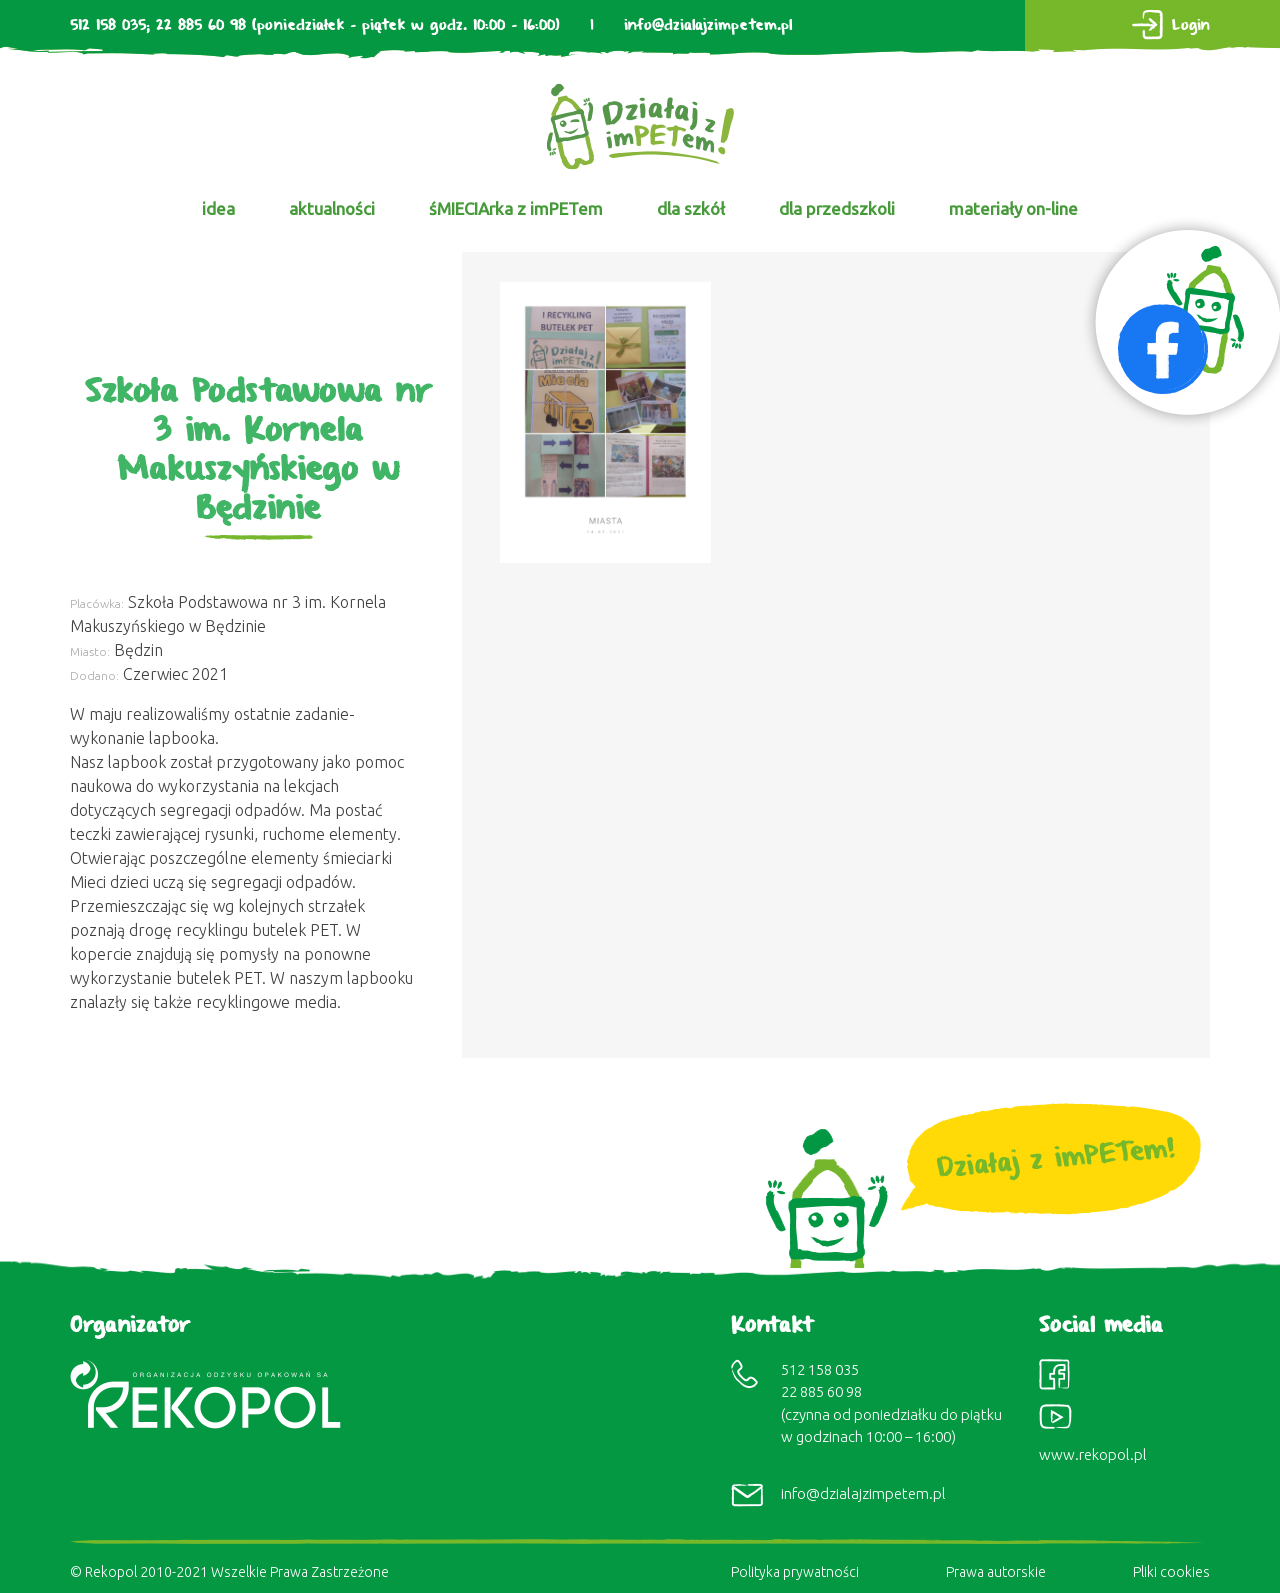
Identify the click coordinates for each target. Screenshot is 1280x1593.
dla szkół (691, 208)
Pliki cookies (1171, 1572)
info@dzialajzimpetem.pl (708, 25)
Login (1191, 25)
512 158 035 (108, 25)
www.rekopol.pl (1093, 1454)
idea (218, 208)
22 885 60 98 (201, 25)
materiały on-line (1013, 208)
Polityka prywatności (795, 1572)
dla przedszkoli (837, 208)
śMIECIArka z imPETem (516, 208)
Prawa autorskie (996, 1572)
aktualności (332, 208)
